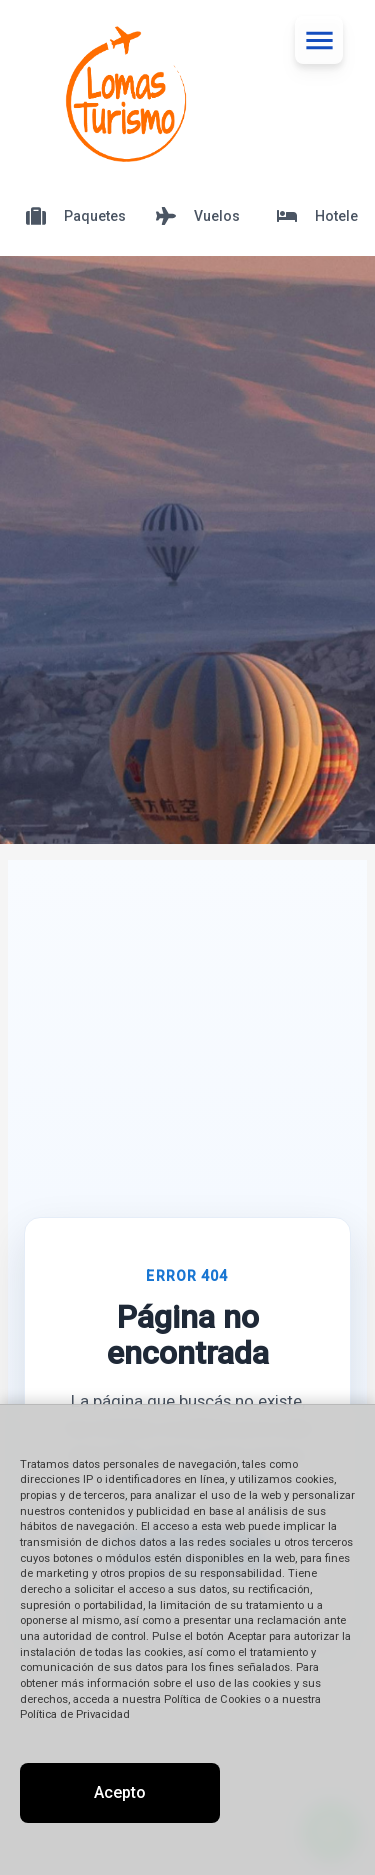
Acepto (120, 1792)
